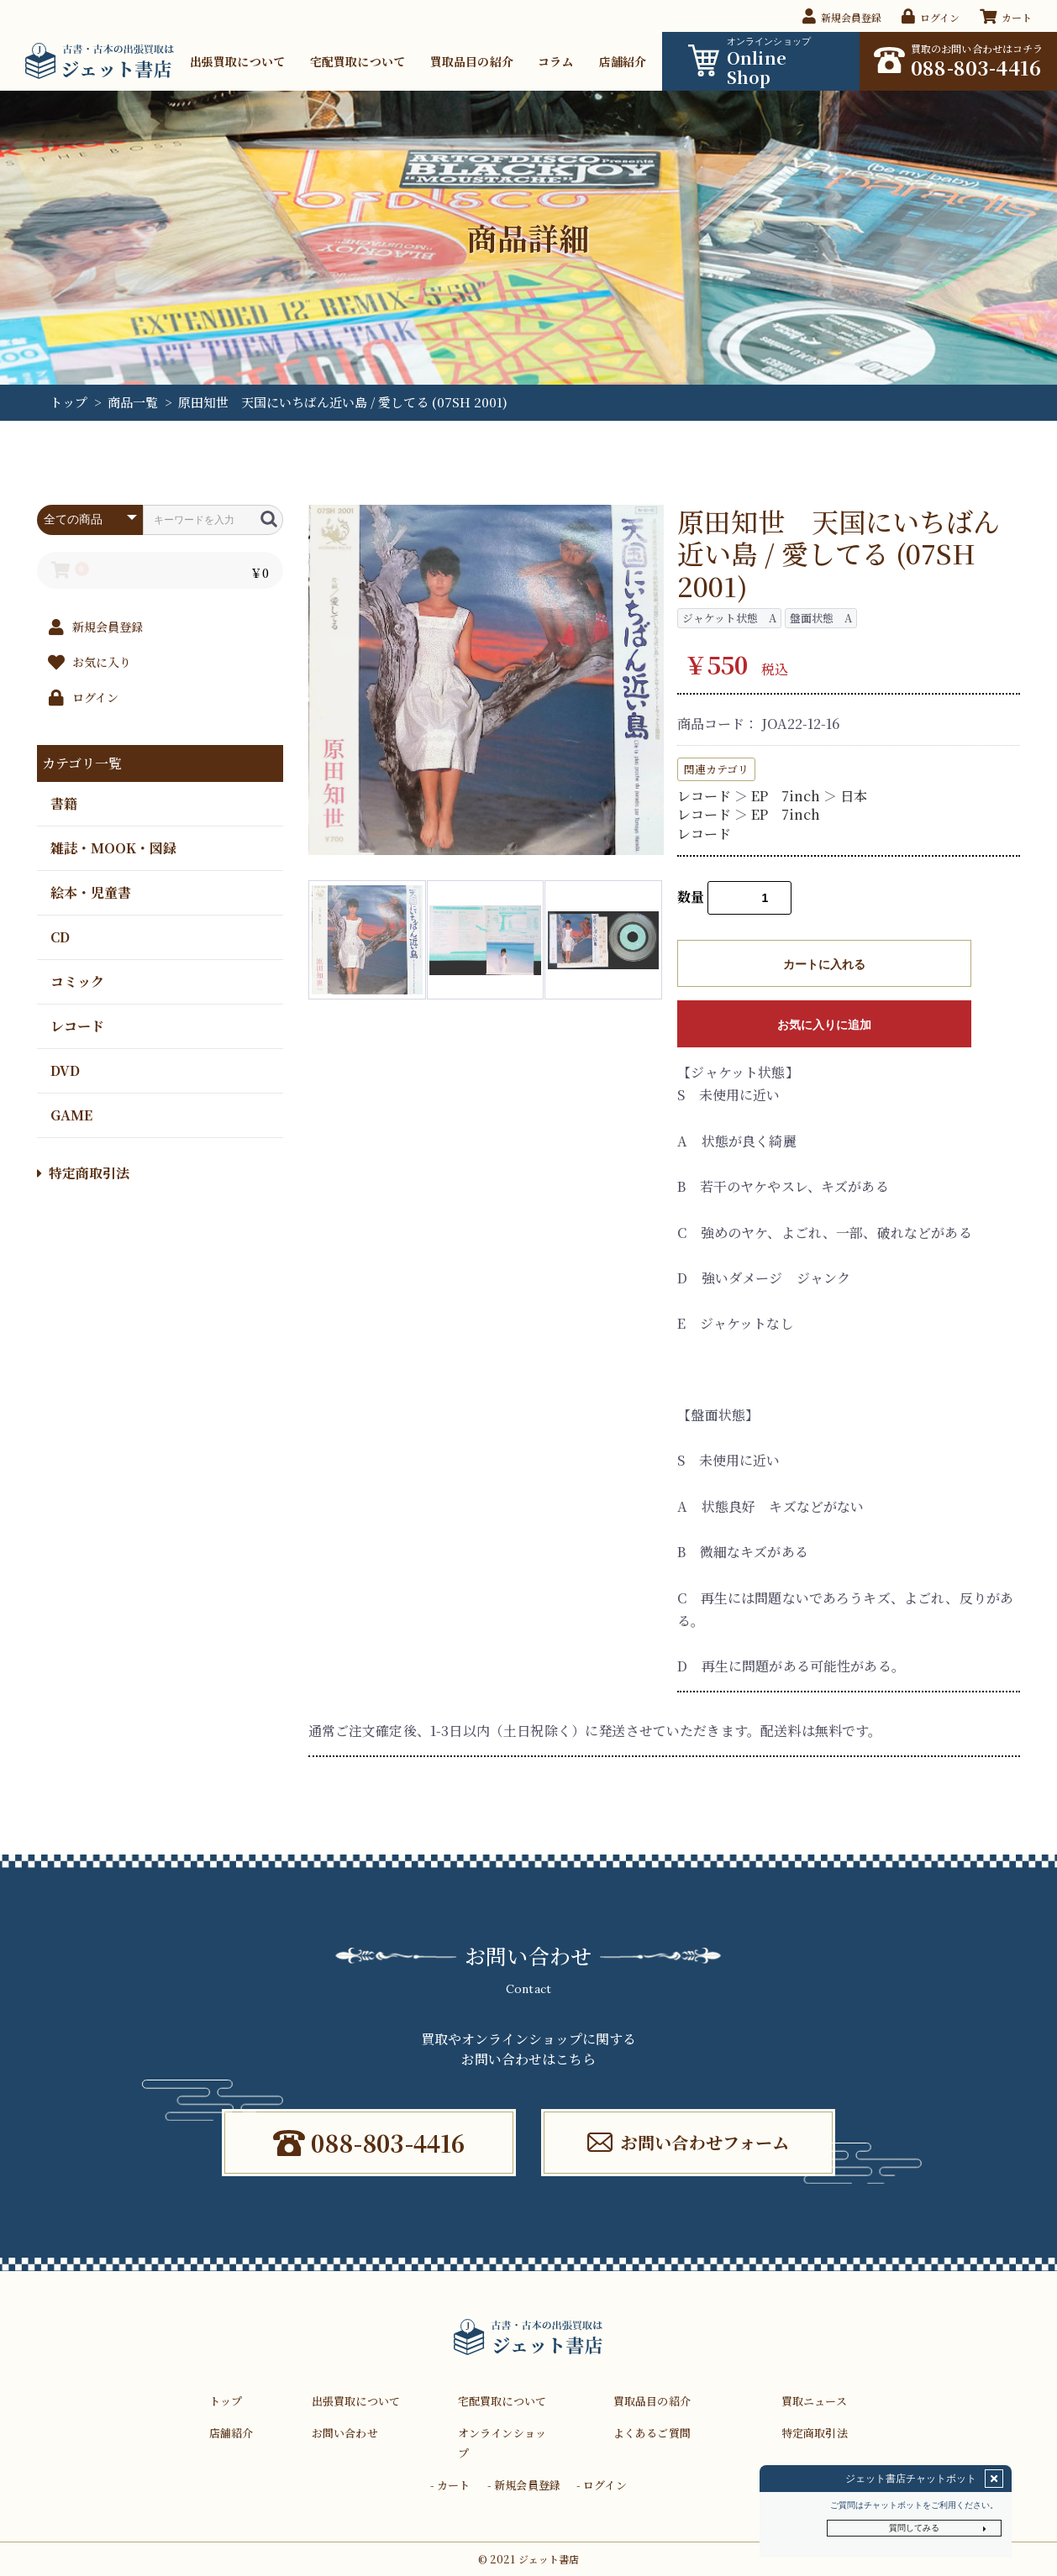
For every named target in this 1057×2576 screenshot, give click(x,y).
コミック (77, 980)
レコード (77, 1025)
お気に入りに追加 (824, 1024)
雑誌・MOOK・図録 (113, 847)
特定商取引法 (83, 1173)
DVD (65, 1069)
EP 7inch (785, 795)
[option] (486, 680)
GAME (71, 1114)
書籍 (63, 802)
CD (60, 936)
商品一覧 (133, 402)
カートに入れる (824, 964)
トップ (68, 402)
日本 (853, 795)
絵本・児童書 (90, 891)
